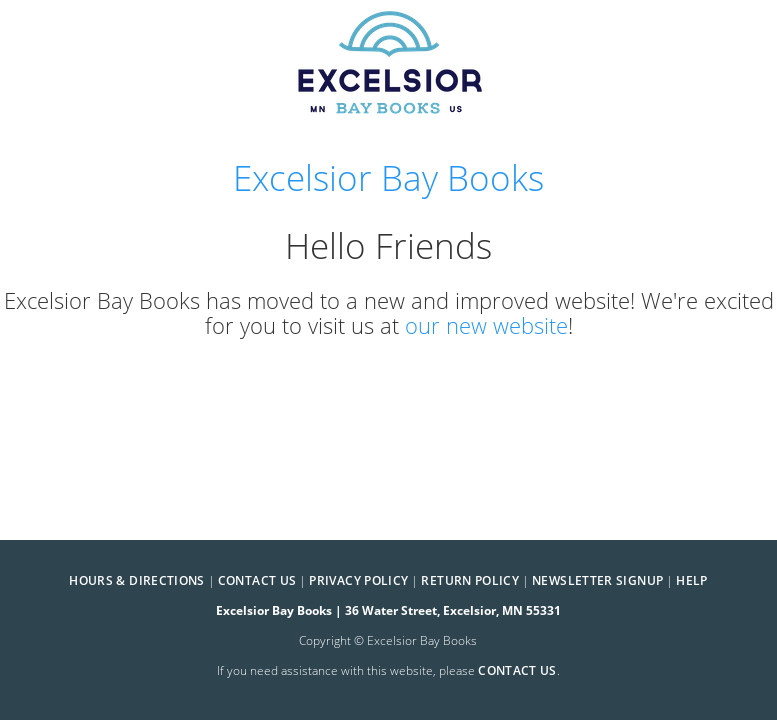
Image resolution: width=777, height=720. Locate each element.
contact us (517, 670)
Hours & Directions (136, 580)
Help (691, 580)
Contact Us (257, 580)
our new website (486, 325)
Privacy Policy (358, 580)
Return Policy (470, 580)
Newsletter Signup (597, 580)
